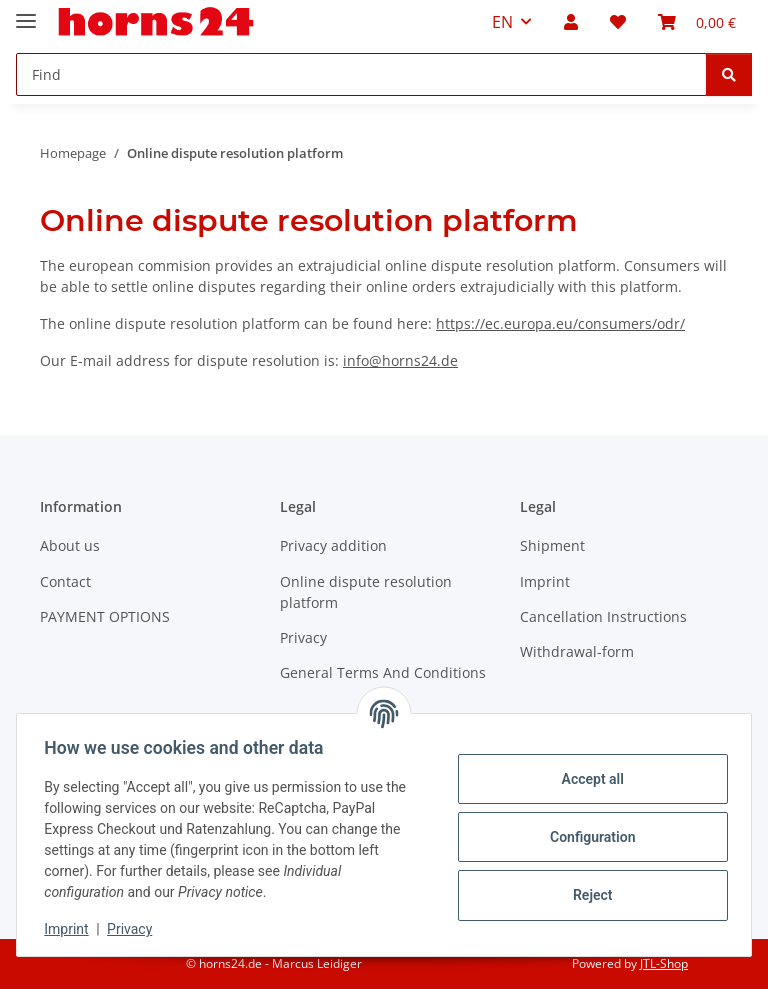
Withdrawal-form (577, 651)
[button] (571, 22)
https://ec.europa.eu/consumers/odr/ (560, 323)
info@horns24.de (400, 360)
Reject (588, 895)
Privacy (134, 929)
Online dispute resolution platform (366, 592)
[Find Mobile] (361, 74)
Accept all (588, 779)
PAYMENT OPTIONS (105, 616)
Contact (65, 581)
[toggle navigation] (26, 12)
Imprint (71, 929)
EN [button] (502, 22)
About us (70, 545)
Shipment (552, 545)
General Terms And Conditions (383, 672)
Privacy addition (333, 545)
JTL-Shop (664, 963)
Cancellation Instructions (603, 616)
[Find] (729, 74)
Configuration (587, 837)
